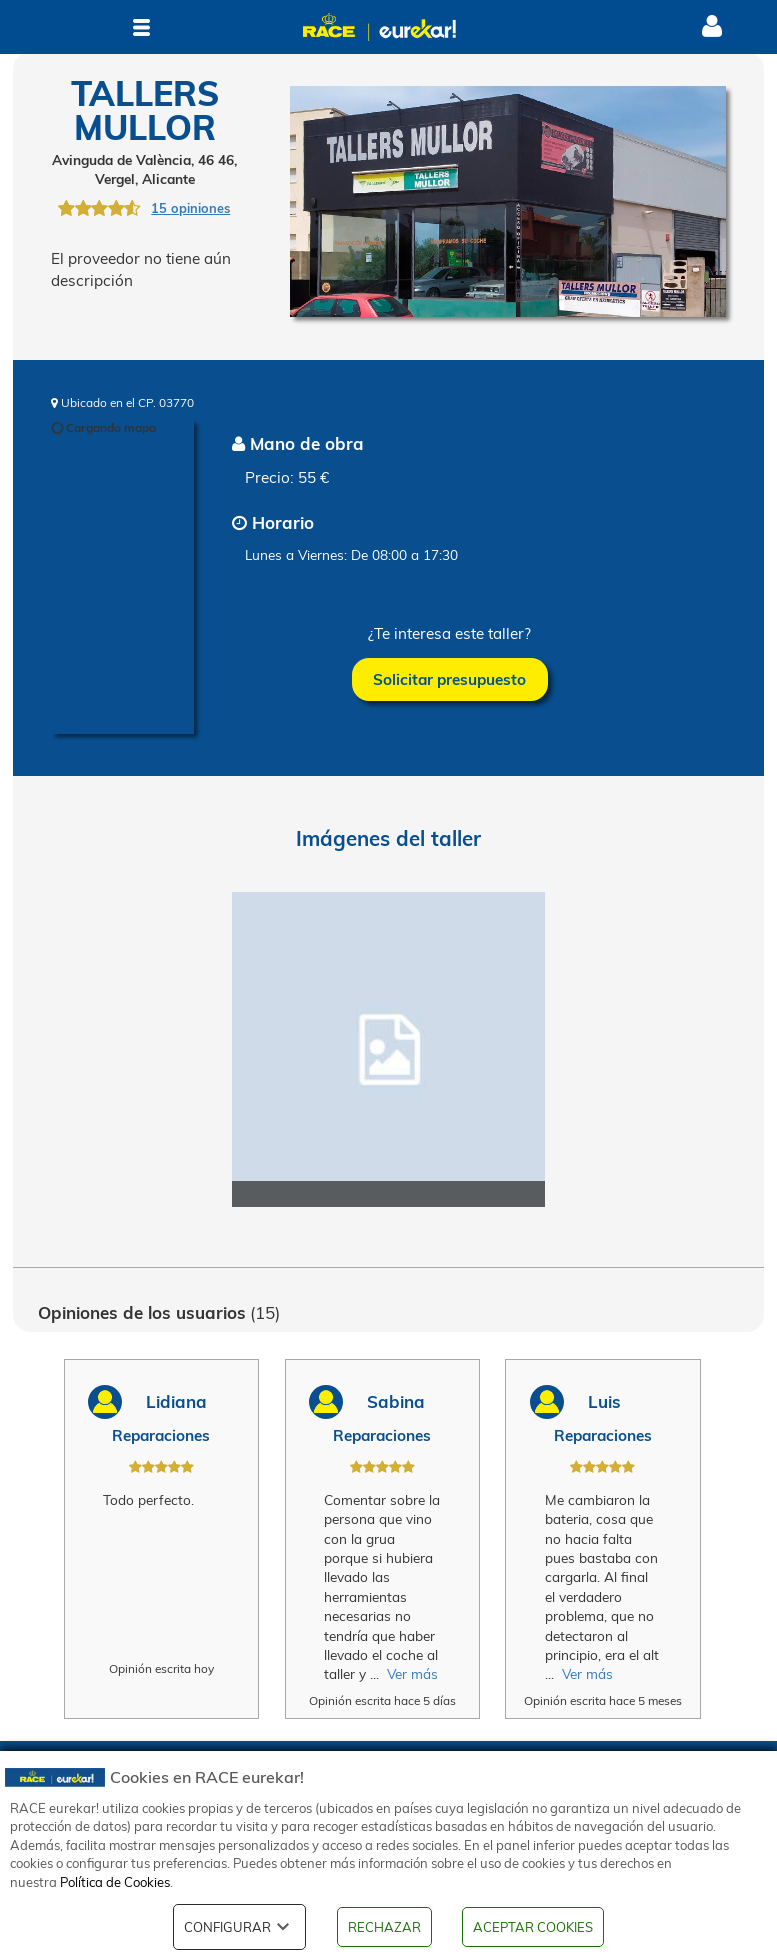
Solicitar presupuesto (449, 679)
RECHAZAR (384, 1927)
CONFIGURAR (239, 1927)
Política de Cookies (115, 1882)
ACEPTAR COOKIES (533, 1927)
